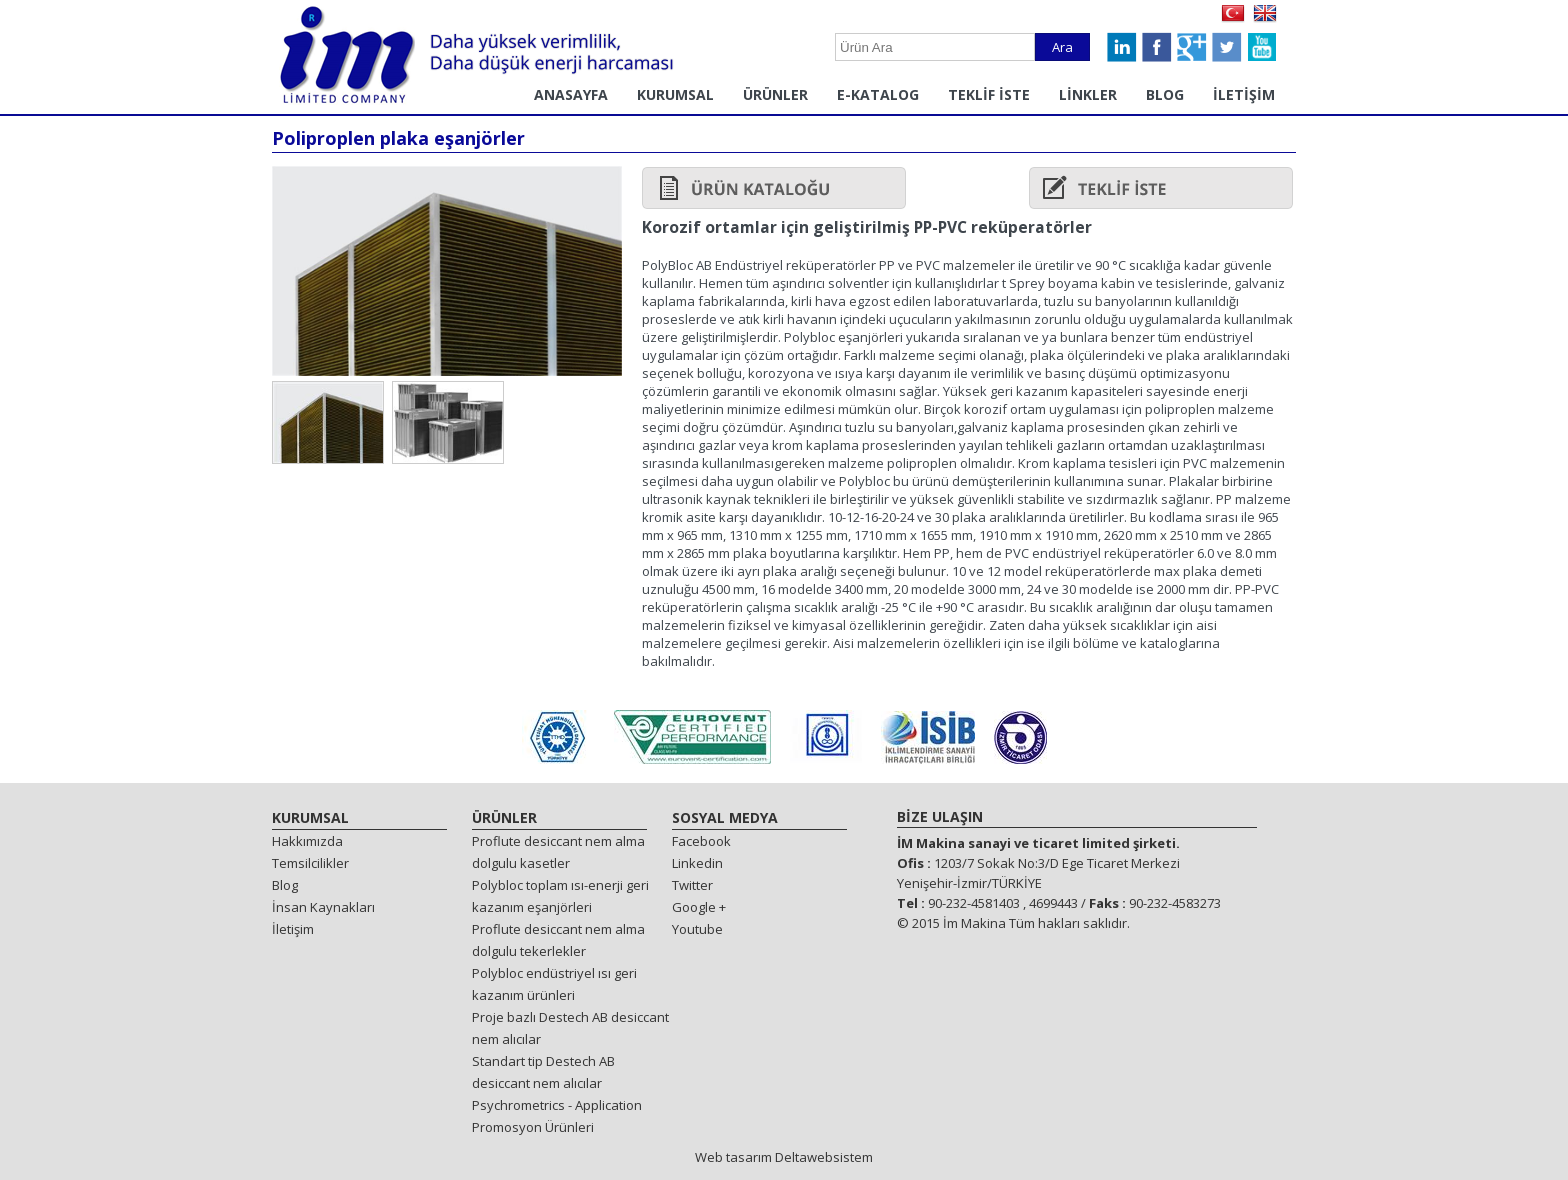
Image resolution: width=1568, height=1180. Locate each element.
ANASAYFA (571, 94)
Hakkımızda (307, 841)
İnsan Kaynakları (323, 907)
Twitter (692, 885)
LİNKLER (1088, 94)
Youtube (697, 929)
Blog (285, 885)
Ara (1062, 47)
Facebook (701, 841)
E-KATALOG (878, 94)
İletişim (293, 929)
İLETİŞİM (1244, 94)
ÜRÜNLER (775, 94)
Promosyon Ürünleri (533, 1127)
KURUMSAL (675, 94)
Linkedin (697, 863)
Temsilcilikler (310, 863)
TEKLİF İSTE (989, 94)
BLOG (1165, 94)
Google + (699, 907)
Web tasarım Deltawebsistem (784, 1157)
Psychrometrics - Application (557, 1105)
